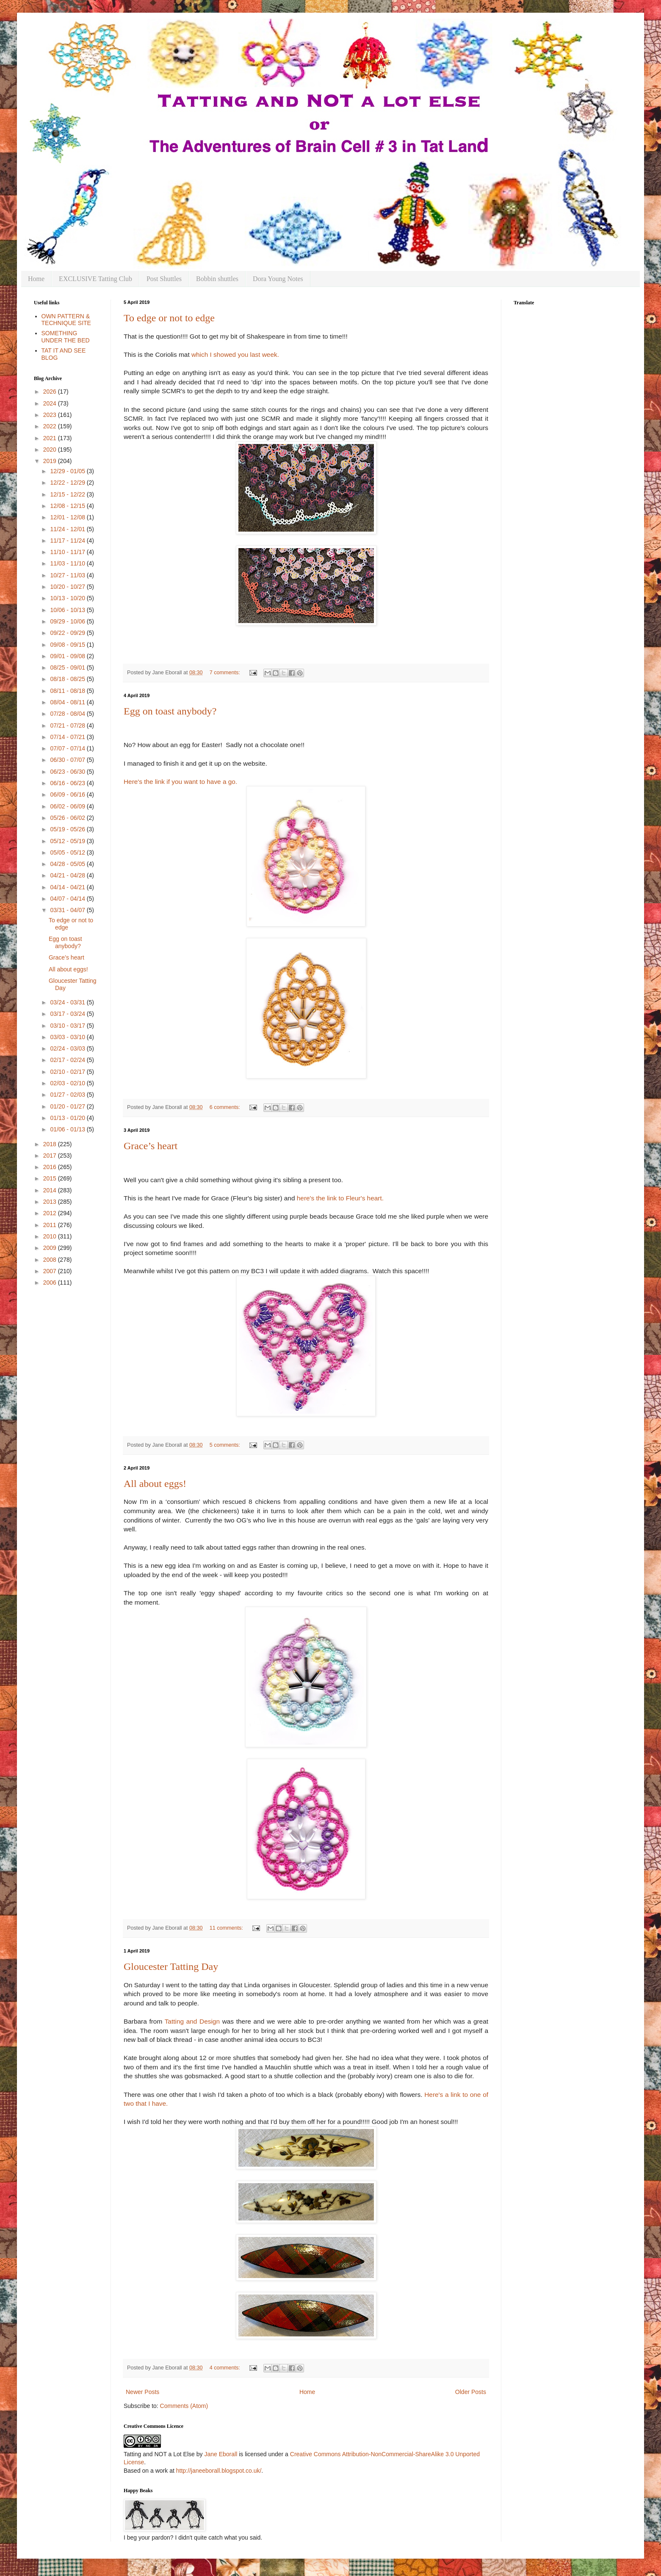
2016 (50, 1167)
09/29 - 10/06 (68, 621)
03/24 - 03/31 (68, 1002)
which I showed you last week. (236, 354)
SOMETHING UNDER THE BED (65, 337)
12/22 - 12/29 (68, 482)
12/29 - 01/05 (68, 471)
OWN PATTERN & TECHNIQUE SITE (66, 320)
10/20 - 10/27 (68, 586)
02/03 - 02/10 (68, 1083)
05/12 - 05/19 (68, 841)
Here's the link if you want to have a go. (180, 781)
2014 (50, 1190)
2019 (50, 461)
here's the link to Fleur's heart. (340, 1198)
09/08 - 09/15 (68, 644)
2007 (50, 1271)
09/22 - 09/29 (68, 632)
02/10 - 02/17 (68, 1071)
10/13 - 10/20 (68, 598)
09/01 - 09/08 (68, 656)
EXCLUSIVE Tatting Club (95, 278)
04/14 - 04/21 (68, 887)
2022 (50, 426)
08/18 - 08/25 (68, 679)
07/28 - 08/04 (68, 713)
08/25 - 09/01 (68, 667)
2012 (50, 1213)
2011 (50, 1225)
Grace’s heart (150, 1145)
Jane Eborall (220, 2454)
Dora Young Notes (278, 278)
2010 (50, 1236)
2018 (50, 1144)
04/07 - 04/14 (68, 898)
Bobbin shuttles (217, 278)
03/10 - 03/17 (68, 1025)
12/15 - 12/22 (68, 494)
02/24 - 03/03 (68, 1048)
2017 (50, 1155)
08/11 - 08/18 (68, 690)
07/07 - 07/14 (68, 748)
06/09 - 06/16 (68, 794)
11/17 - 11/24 (68, 540)
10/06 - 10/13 (68, 610)
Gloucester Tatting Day (171, 1966)
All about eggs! (155, 1483)
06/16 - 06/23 (68, 783)
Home (36, 278)
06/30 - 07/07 (68, 759)
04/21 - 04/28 (68, 875)
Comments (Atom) (184, 2405)
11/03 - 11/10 (68, 563)
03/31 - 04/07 (68, 910)
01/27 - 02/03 (68, 1094)
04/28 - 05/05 (68, 864)
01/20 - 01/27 (68, 1106)
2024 (50, 403)
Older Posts (470, 2391)
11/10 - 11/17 (68, 552)
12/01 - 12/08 (68, 517)
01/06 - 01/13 (68, 1129)
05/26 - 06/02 (68, 817)
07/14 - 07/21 (68, 737)
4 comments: (226, 2368)
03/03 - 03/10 (68, 1037)
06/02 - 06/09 (68, 806)
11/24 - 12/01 (68, 529)
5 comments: (226, 1445)
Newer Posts (142, 2391)
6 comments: (226, 1107)
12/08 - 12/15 (68, 505)
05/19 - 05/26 (68, 829)
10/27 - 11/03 (68, 575)
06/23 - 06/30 (68, 771)
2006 (50, 1282)
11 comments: (227, 1928)
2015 (50, 1178)
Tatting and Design (192, 2021)
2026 (50, 391)
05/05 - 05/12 (68, 852)
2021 (50, 438)
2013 (50, 1201)
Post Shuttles (164, 278)
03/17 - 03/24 (68, 1013)
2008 (50, 1259)
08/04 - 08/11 (68, 702)
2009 (50, 1247)
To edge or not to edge (169, 317)
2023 (50, 414)
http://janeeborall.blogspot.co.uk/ (219, 2470)
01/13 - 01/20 (68, 1117)
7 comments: (226, 673)
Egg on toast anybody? (170, 711)
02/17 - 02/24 (68, 1059)
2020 (50, 449)
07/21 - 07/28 (68, 725)
